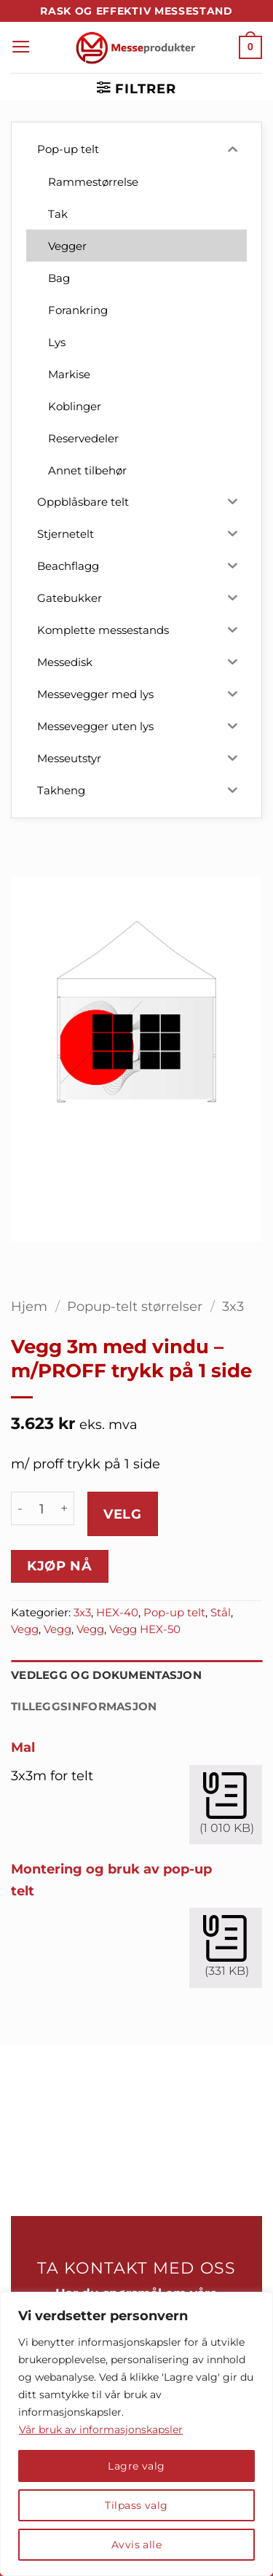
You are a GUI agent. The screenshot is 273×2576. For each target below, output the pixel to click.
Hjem (29, 1306)
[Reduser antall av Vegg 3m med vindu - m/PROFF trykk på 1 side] (19, 1508)
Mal (23, 1747)
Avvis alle (136, 2544)
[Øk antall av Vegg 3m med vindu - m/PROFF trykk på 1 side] (64, 1508)
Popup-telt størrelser (134, 1306)
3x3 (233, 1306)
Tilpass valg (136, 2505)
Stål (220, 1612)
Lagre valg (136, 2466)
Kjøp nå (59, 1565)
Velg (122, 1514)
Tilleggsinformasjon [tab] (84, 1706)
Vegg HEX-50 (145, 1629)
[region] (136, 2434)
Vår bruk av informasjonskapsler (101, 2429)
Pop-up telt (174, 1612)
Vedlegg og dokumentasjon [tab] (106, 1675)
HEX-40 (117, 1612)
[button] (21, 47)
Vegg (25, 1629)
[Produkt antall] (41, 1508)
